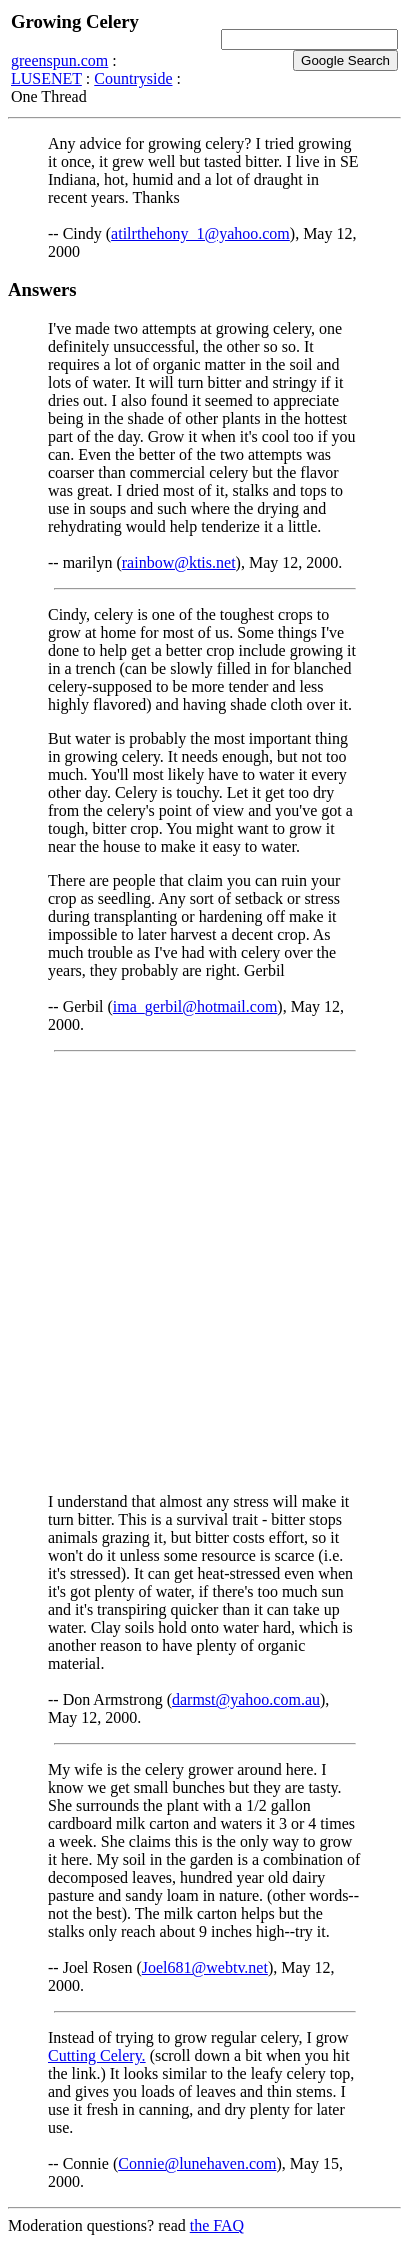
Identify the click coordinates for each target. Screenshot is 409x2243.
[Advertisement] (204, 1272)
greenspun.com (59, 60)
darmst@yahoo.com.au (246, 1699)
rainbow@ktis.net (179, 562)
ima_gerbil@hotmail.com (195, 1006)
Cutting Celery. (97, 2055)
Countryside (133, 78)
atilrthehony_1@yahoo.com (200, 233)
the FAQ (217, 2225)
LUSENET (46, 78)
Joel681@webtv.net (205, 1967)
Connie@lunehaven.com (197, 2163)
